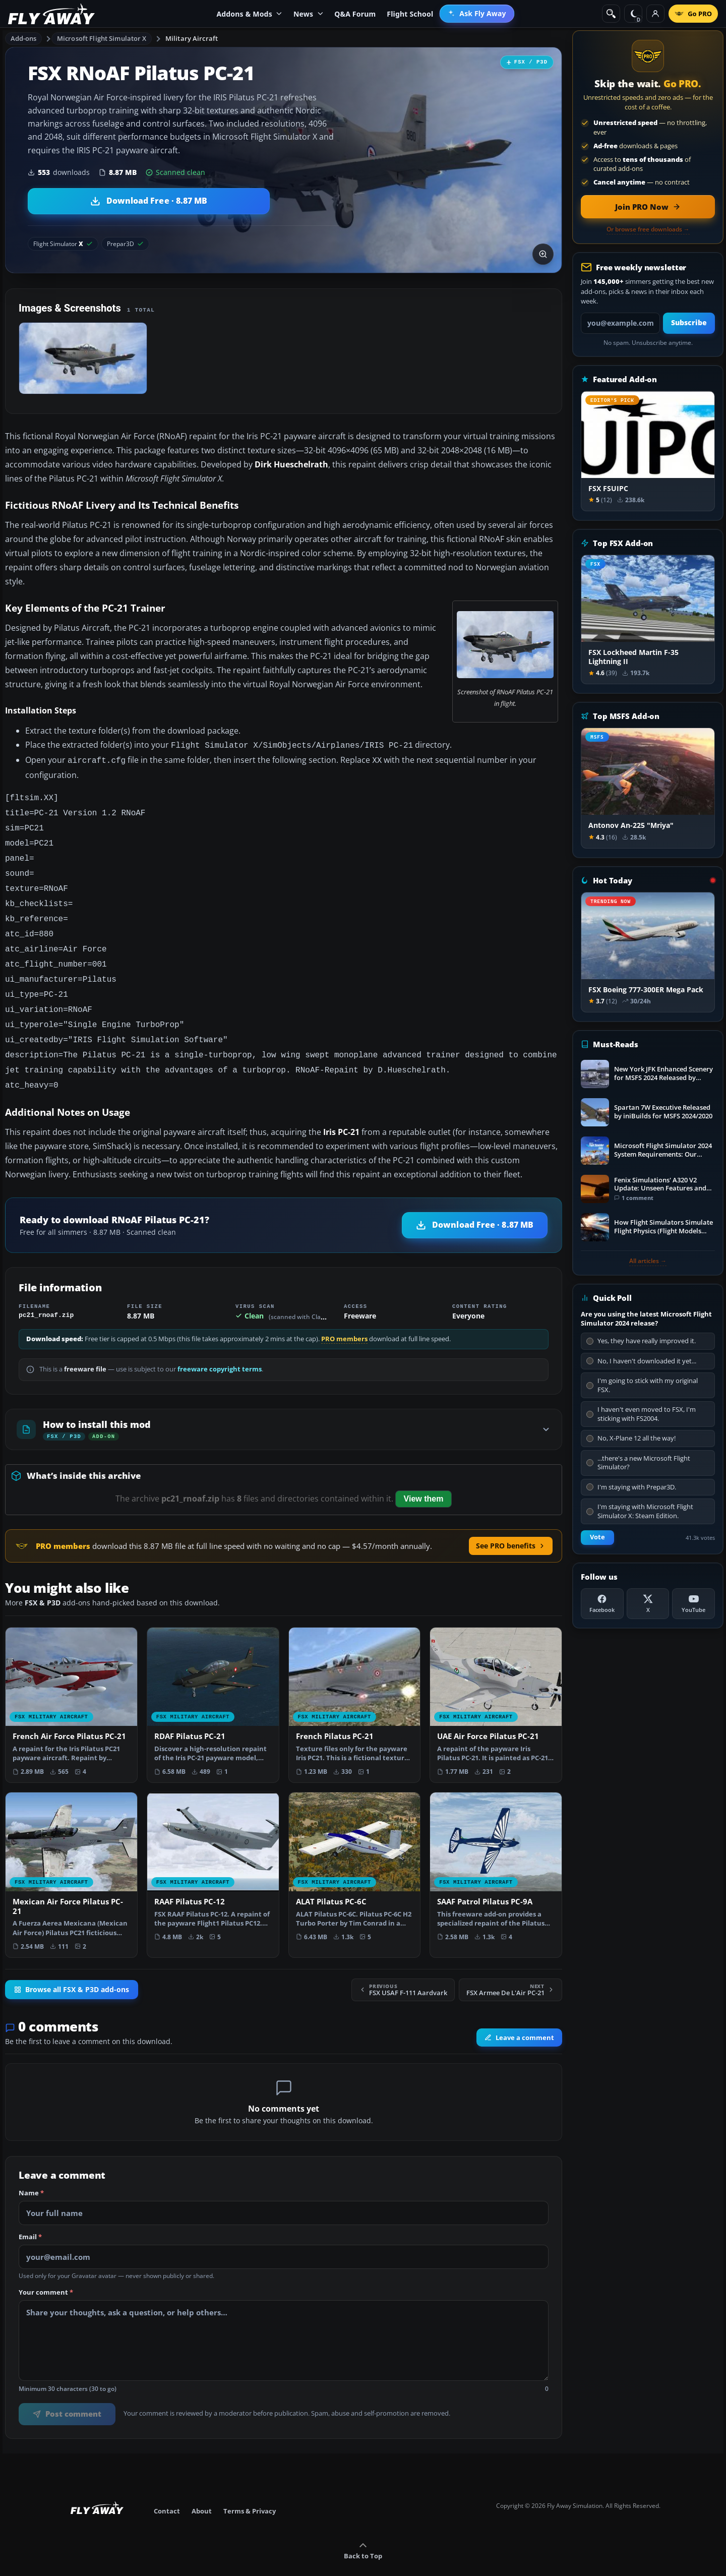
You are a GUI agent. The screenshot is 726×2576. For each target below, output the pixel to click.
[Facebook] (602, 1603)
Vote (597, 1537)
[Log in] (655, 14)
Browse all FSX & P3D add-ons (71, 1967)
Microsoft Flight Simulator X (102, 38)
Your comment (46, 2270)
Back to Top (363, 2529)
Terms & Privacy (249, 2488)
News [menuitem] (308, 14)
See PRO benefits (511, 1523)
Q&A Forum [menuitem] (355, 14)
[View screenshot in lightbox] (543, 254)
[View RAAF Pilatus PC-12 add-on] (213, 1848)
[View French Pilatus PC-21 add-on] (354, 1683)
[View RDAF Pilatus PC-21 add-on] (213, 1683)
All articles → (648, 1261)
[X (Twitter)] (648, 1603)
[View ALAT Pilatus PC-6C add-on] (354, 1848)
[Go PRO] (693, 14)
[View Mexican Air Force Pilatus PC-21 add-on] (71, 1852)
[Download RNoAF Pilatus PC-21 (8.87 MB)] (149, 201)
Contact (167, 2488)
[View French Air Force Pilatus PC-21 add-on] (71, 1683)
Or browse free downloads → (648, 229)
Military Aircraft (191, 38)
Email (30, 2215)
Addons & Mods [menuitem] (249, 14)
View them (424, 1476)
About (202, 2488)
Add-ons (24, 38)
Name (31, 2171)
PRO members (344, 1316)
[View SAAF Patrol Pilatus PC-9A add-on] (496, 1848)
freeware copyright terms (219, 1347)
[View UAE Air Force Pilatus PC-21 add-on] (496, 1683)
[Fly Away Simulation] (51, 14)
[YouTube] (693, 1603)
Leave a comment (519, 2015)
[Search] (611, 14)
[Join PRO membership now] (648, 206)
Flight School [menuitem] (410, 14)
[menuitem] (476, 14)
